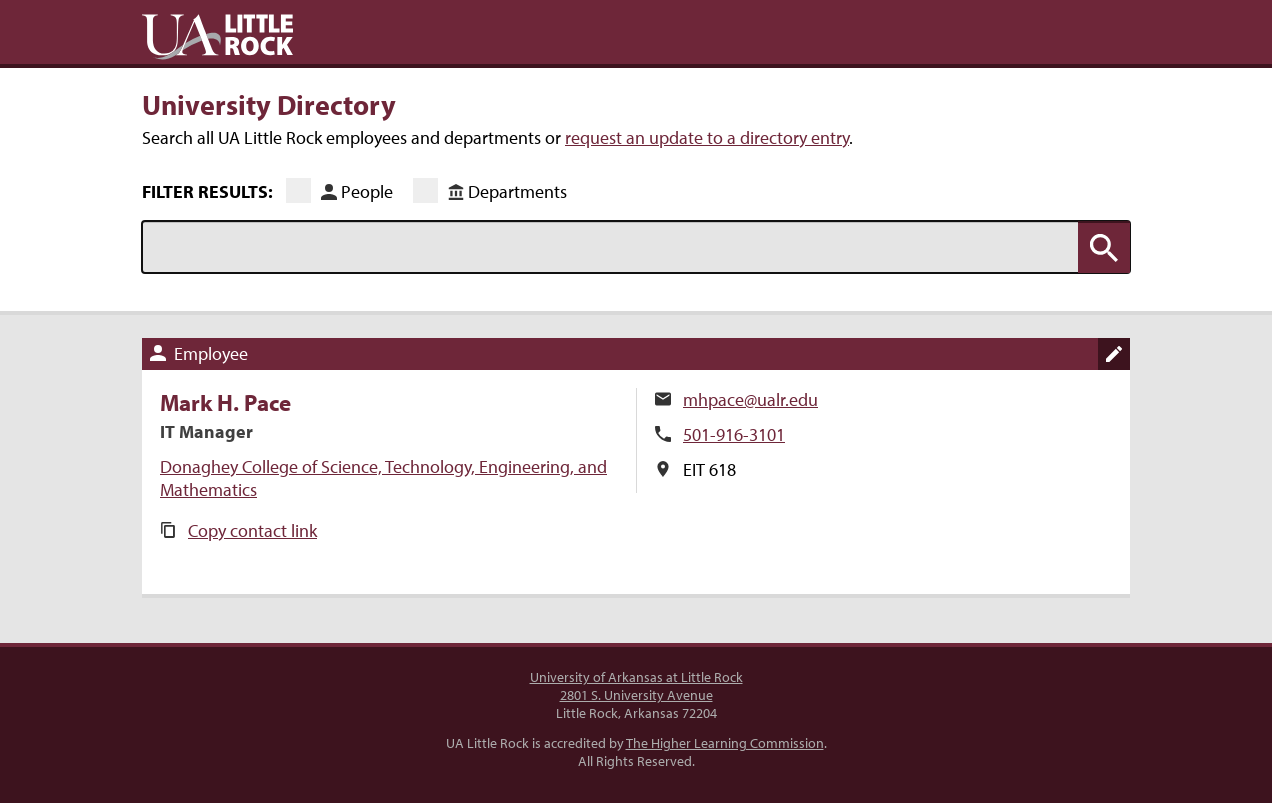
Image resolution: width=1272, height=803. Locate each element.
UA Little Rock (217, 37)
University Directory (269, 104)
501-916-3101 (734, 434)
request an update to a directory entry (707, 137)
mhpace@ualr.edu (750, 399)
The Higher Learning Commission (725, 743)
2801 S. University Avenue (636, 695)
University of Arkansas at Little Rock (636, 677)
